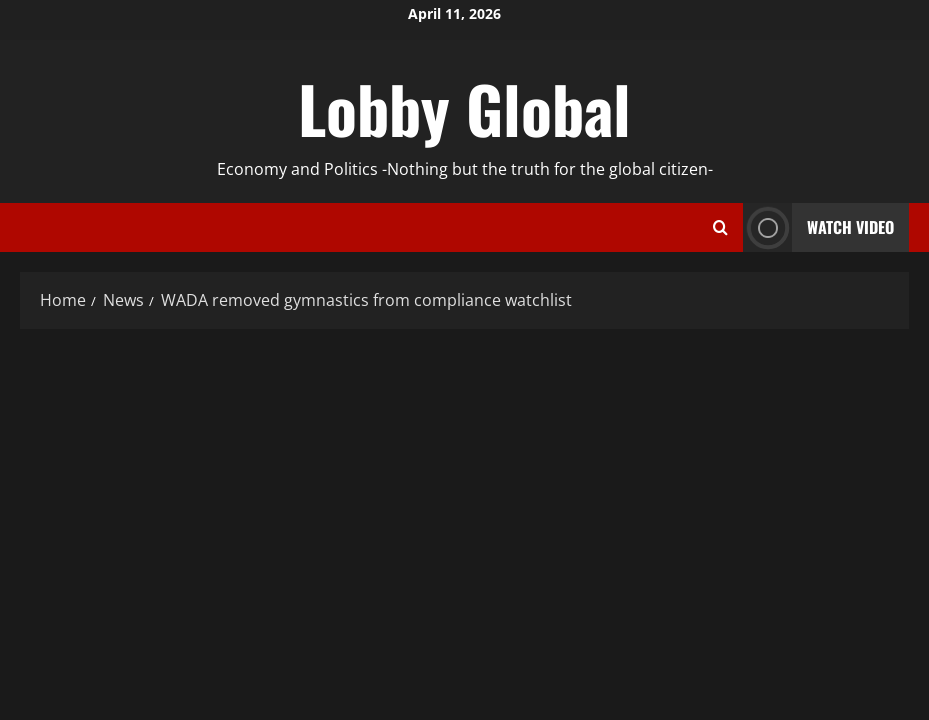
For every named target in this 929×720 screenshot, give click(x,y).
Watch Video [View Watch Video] (818, 227)
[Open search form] (720, 228)
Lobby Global (464, 108)
